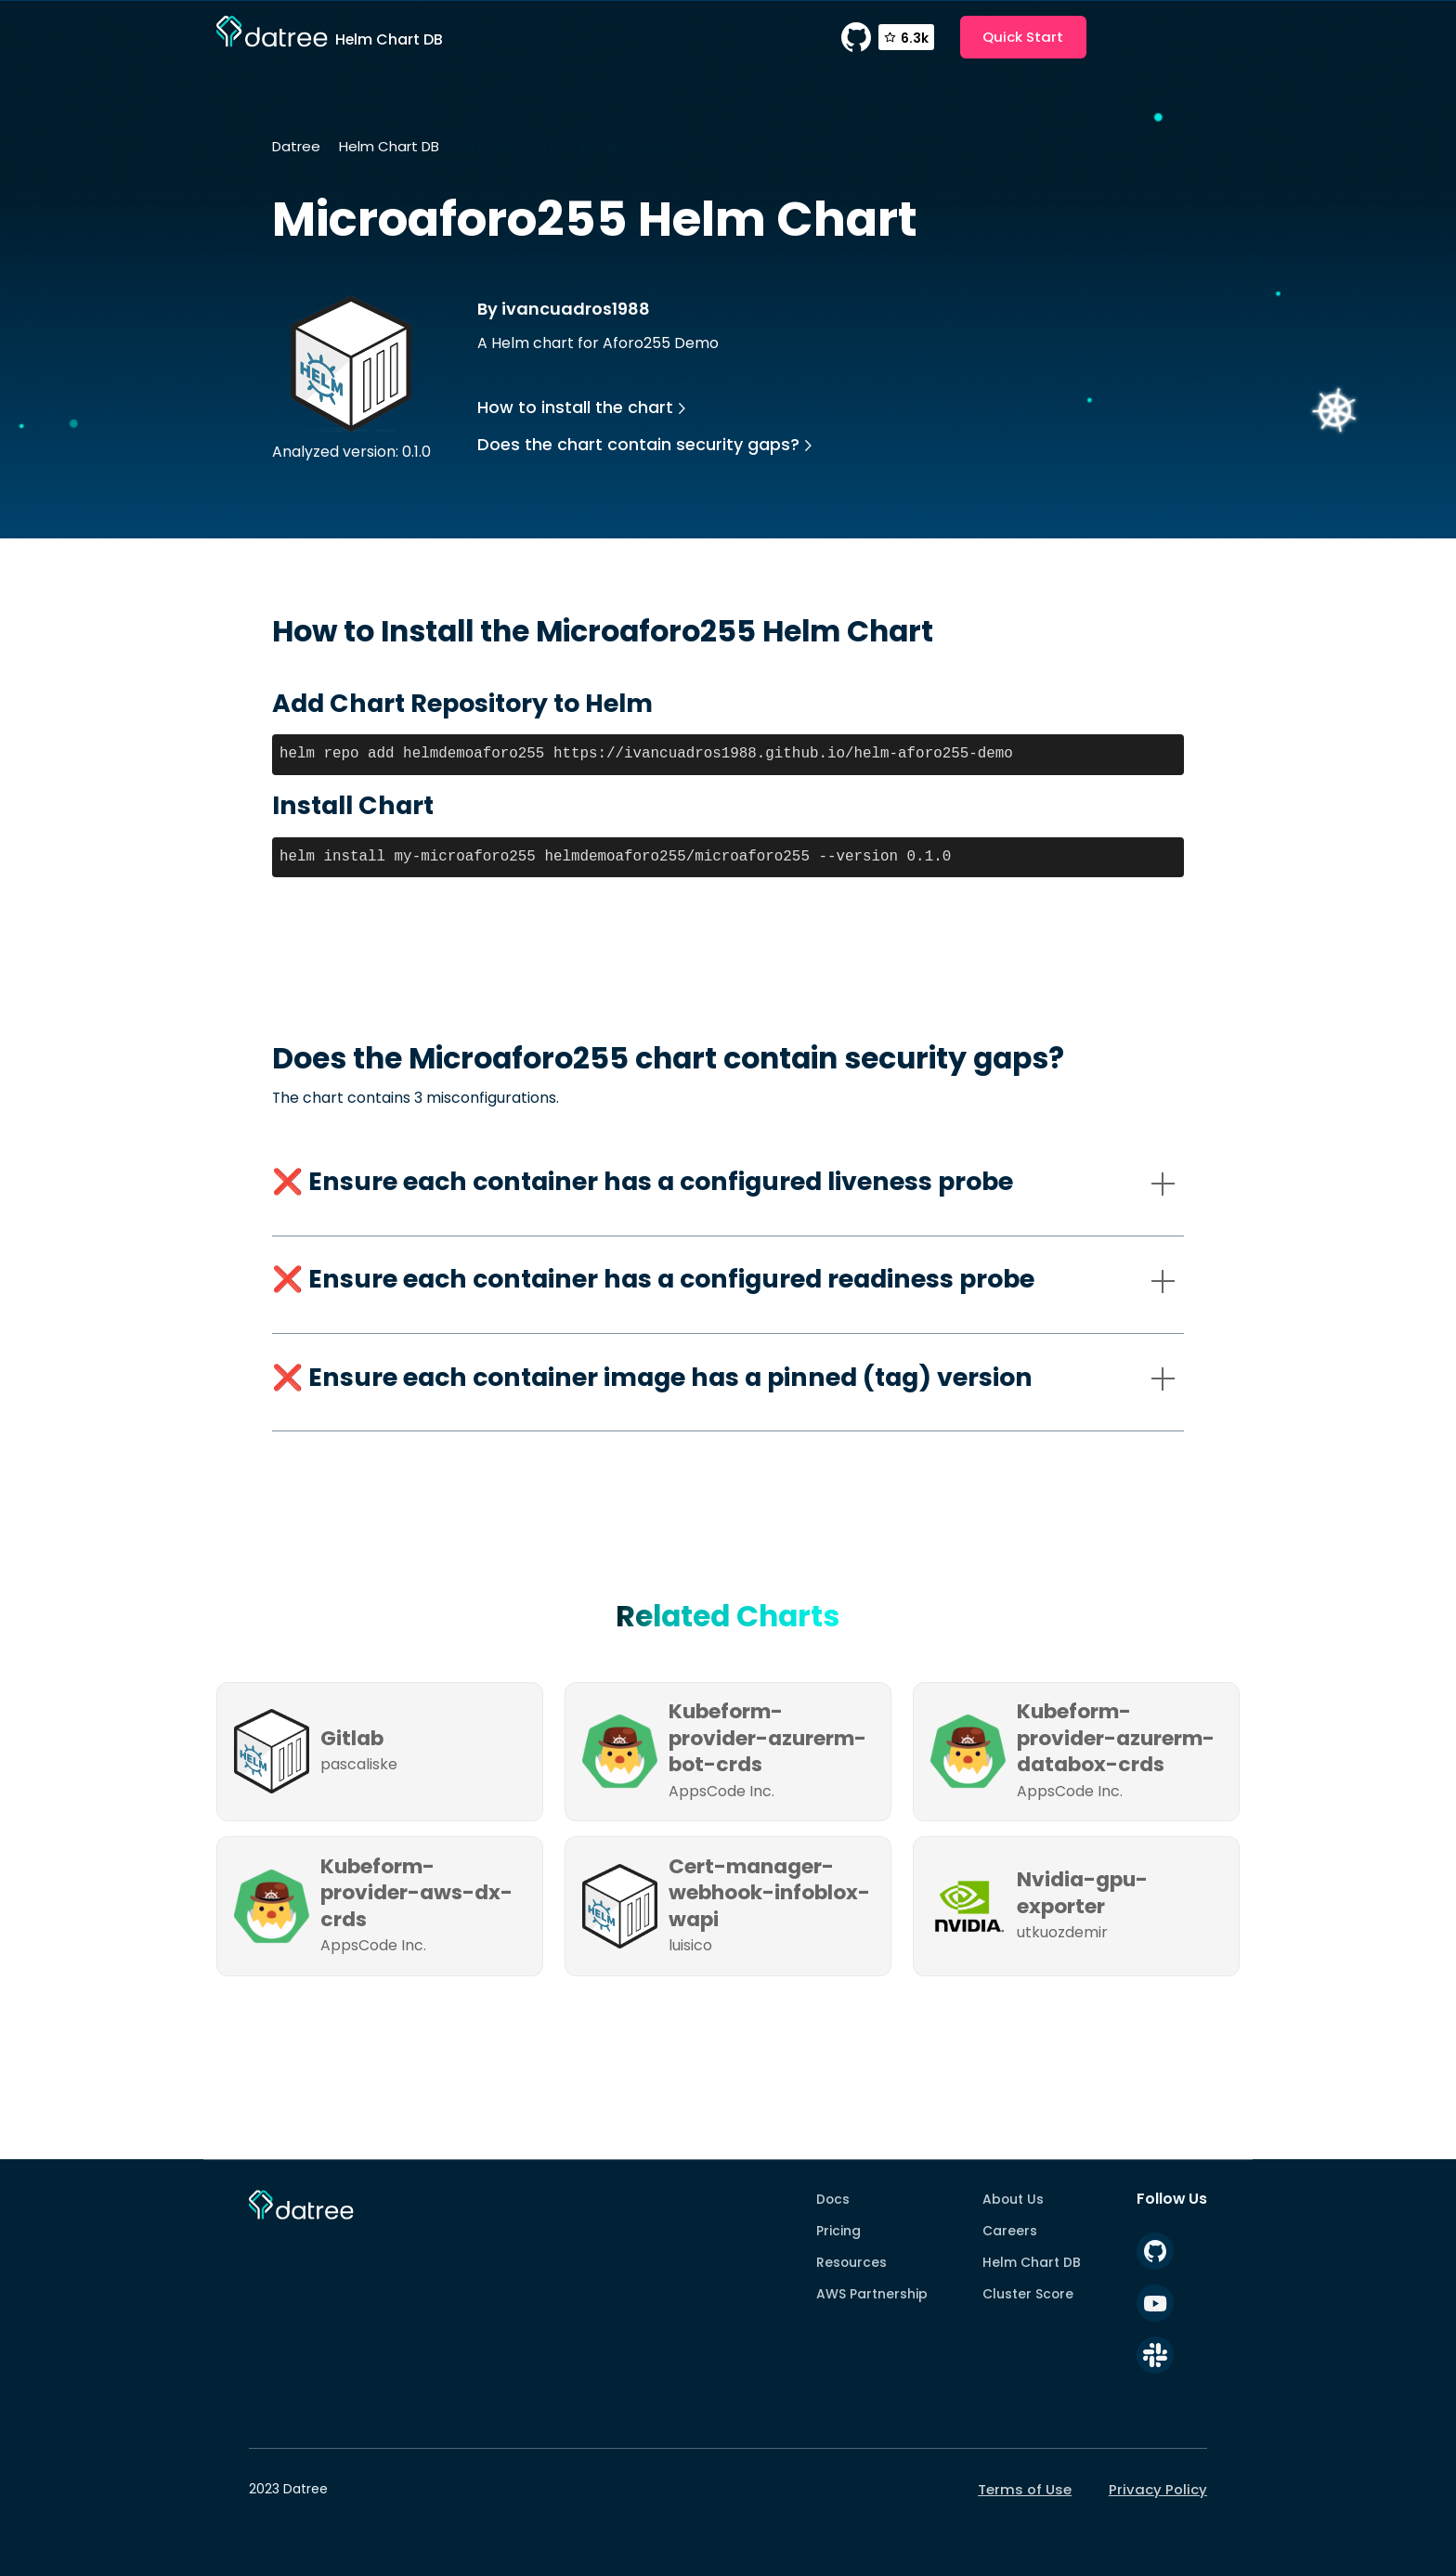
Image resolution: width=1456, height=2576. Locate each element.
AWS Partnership (872, 2294)
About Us (1013, 2199)
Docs (833, 2199)
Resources (851, 2262)
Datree (296, 146)
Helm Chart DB (389, 146)
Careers (1009, 2230)
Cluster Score (1027, 2294)
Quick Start (1022, 36)
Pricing (838, 2230)
